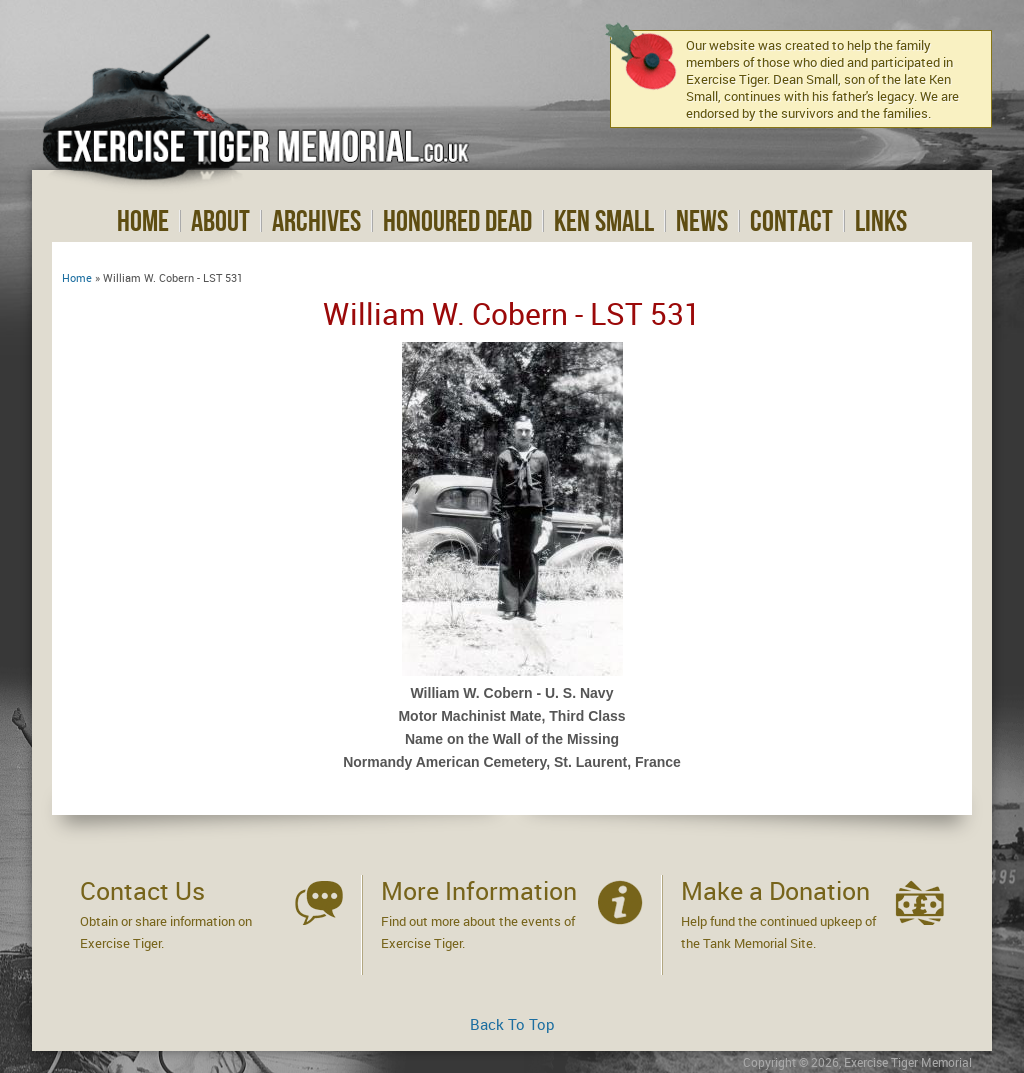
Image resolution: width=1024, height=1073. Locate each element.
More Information (479, 890)
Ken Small (604, 221)
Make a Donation (775, 890)
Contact (791, 221)
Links (881, 221)
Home (143, 221)
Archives (316, 221)
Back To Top (512, 1024)
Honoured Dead (457, 221)
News (702, 221)
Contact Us (142, 890)
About (220, 221)
